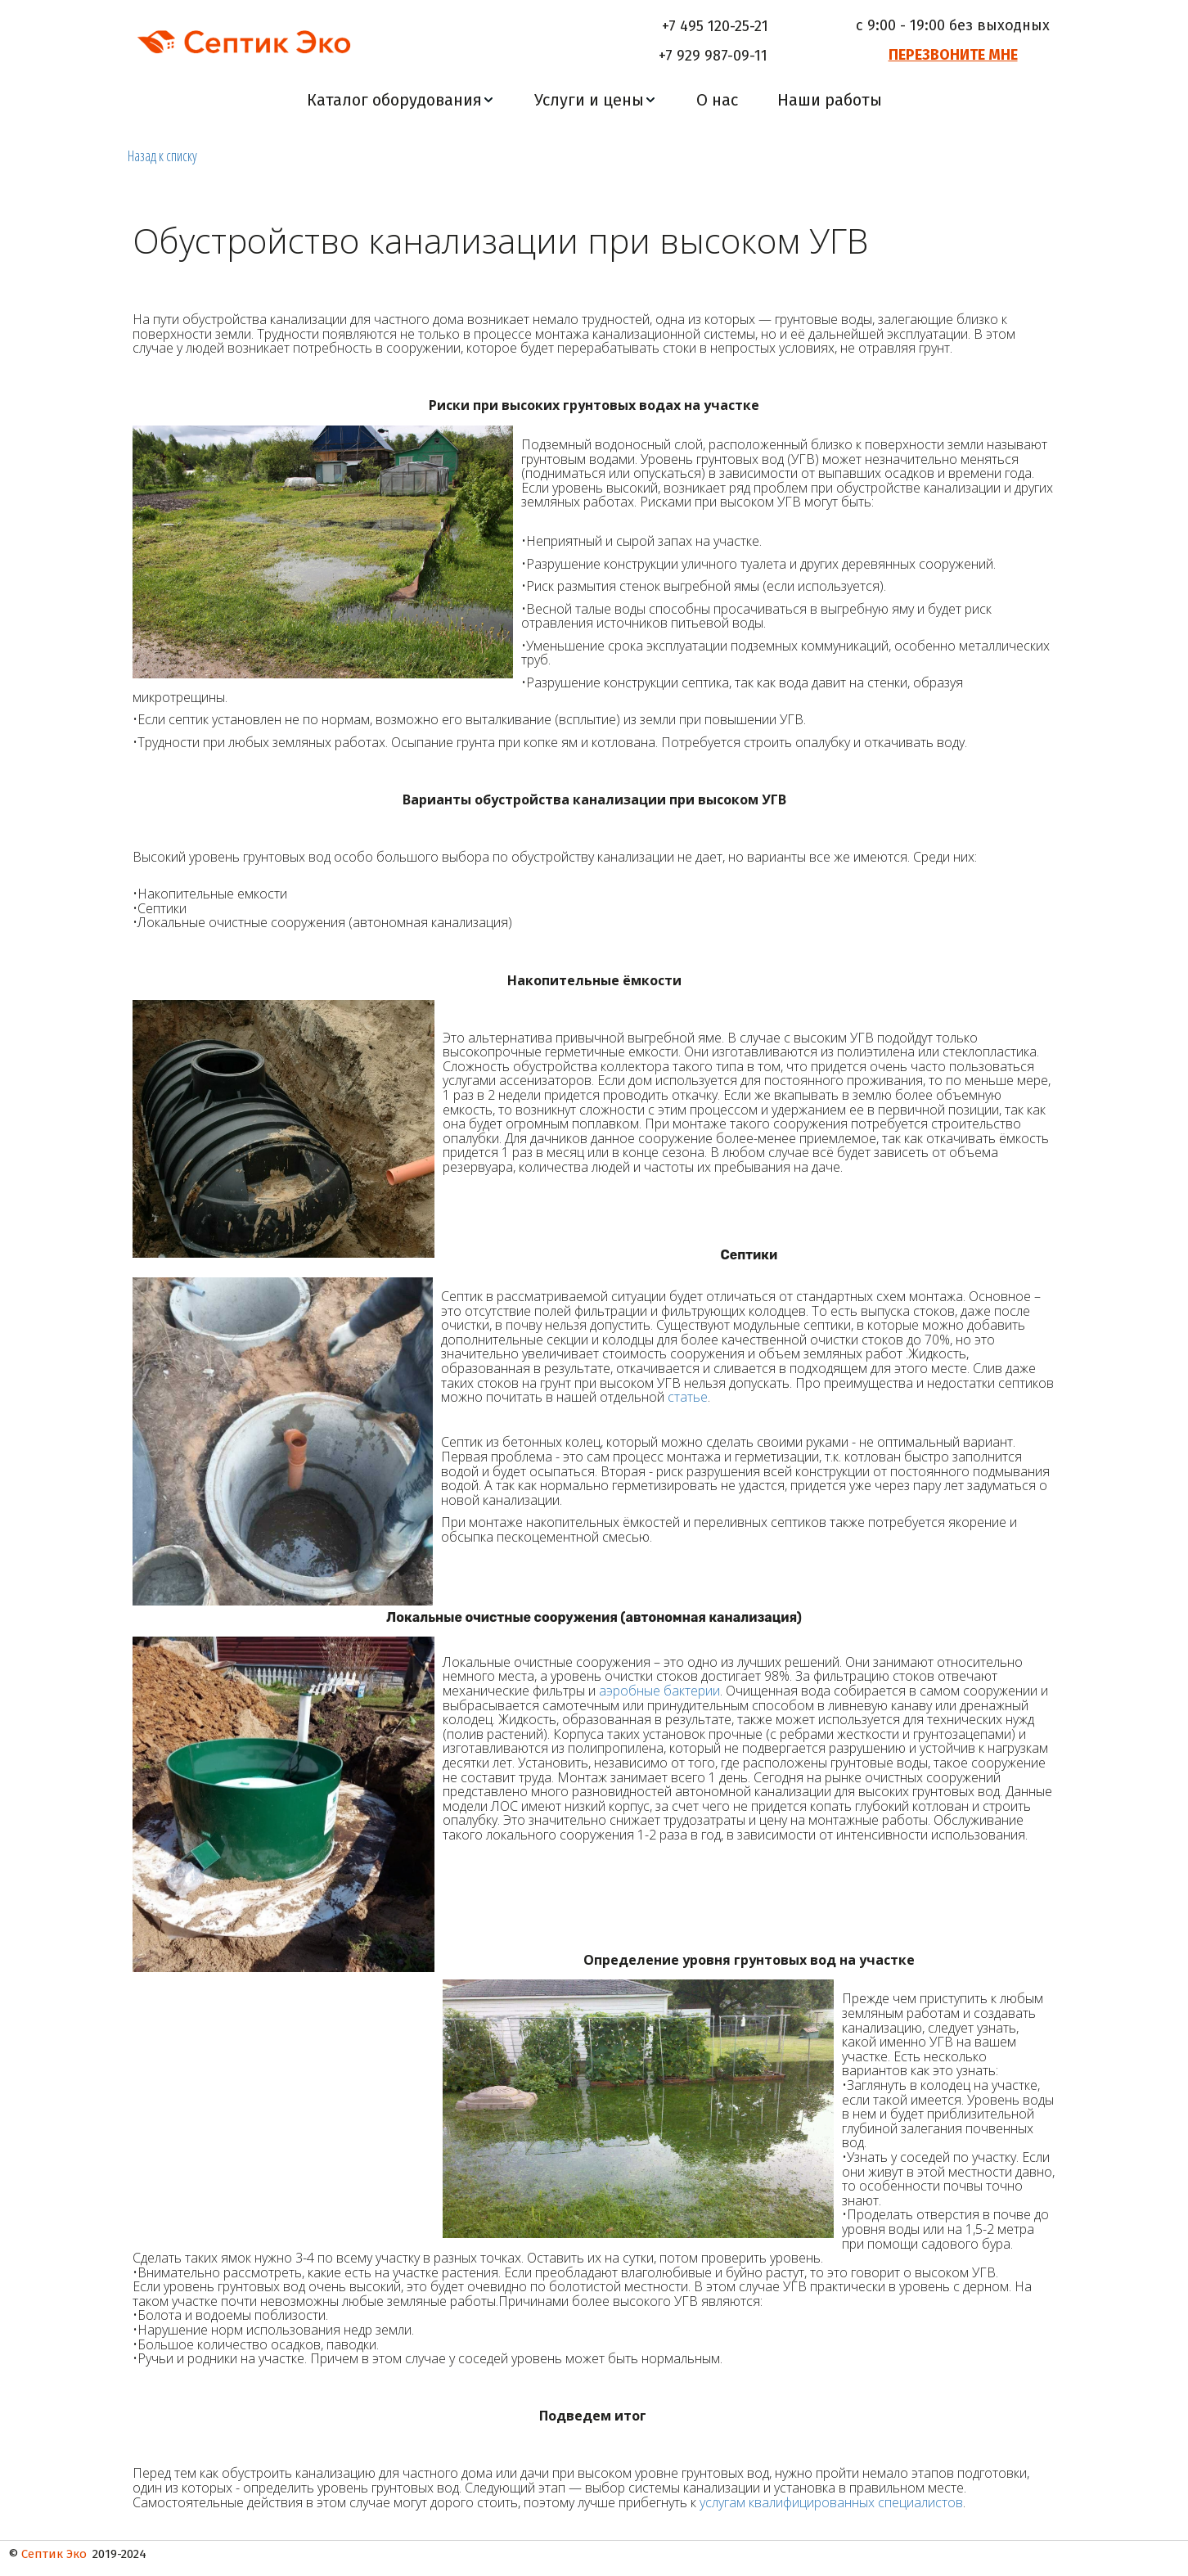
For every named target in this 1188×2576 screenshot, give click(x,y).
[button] (401, 100)
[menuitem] (401, 100)
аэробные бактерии (659, 1691)
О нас (717, 100)
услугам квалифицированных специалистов (831, 2502)
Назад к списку (162, 155)
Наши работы (829, 100)
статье (688, 1398)
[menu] (594, 100)
